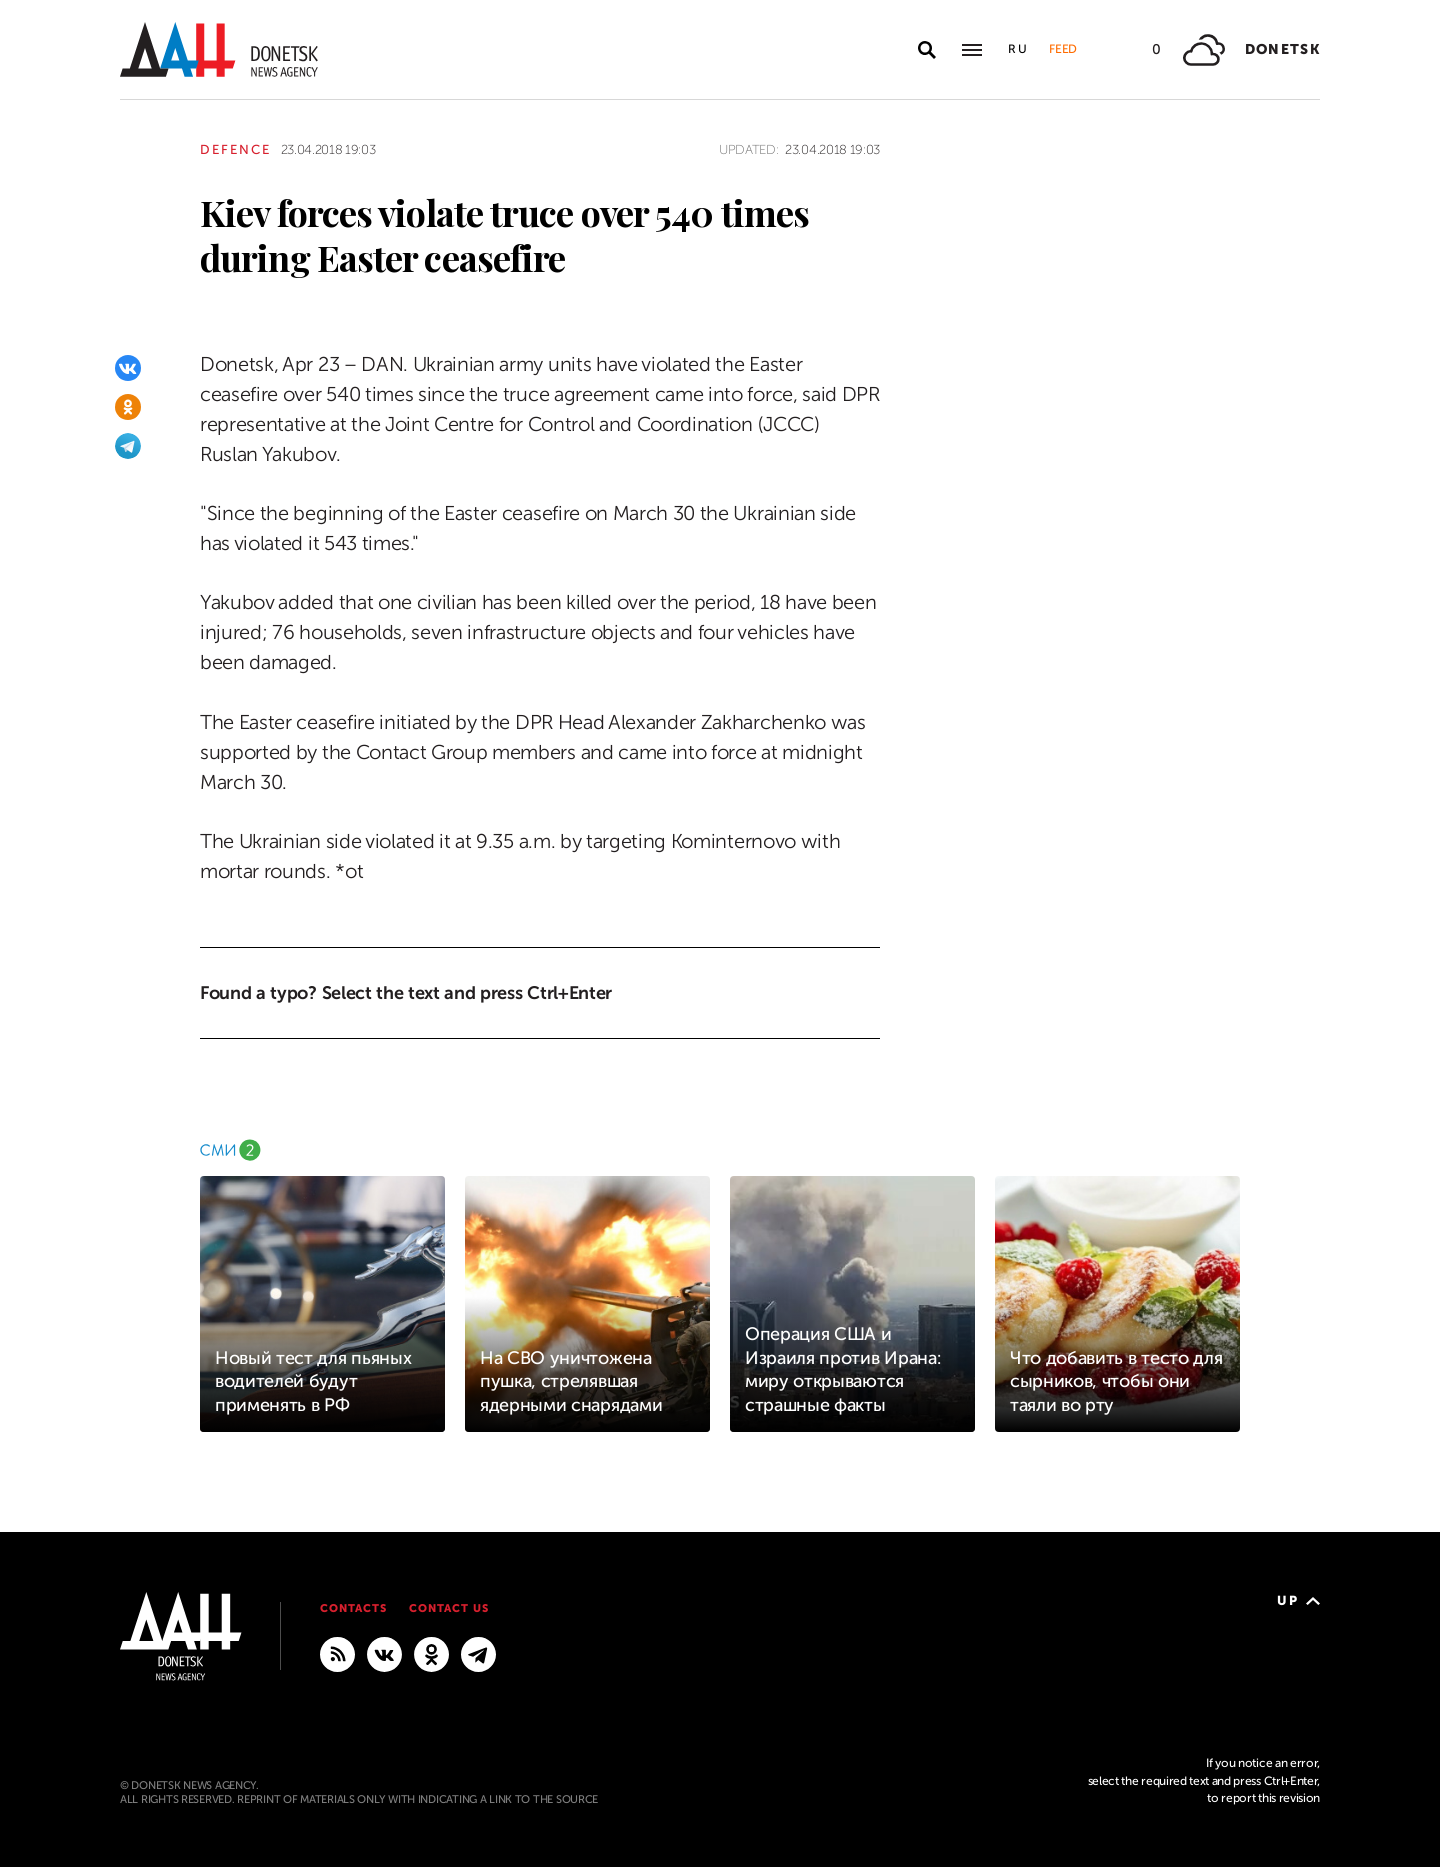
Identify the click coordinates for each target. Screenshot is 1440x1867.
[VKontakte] (128, 368)
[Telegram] (128, 446)
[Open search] (927, 50)
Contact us (449, 1608)
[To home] (219, 49)
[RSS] (337, 1654)
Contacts (353, 1608)
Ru (1019, 49)
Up (1298, 1600)
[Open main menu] (972, 50)
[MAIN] (478, 1654)
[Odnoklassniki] (128, 407)
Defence (235, 149)
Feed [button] (1063, 49)
